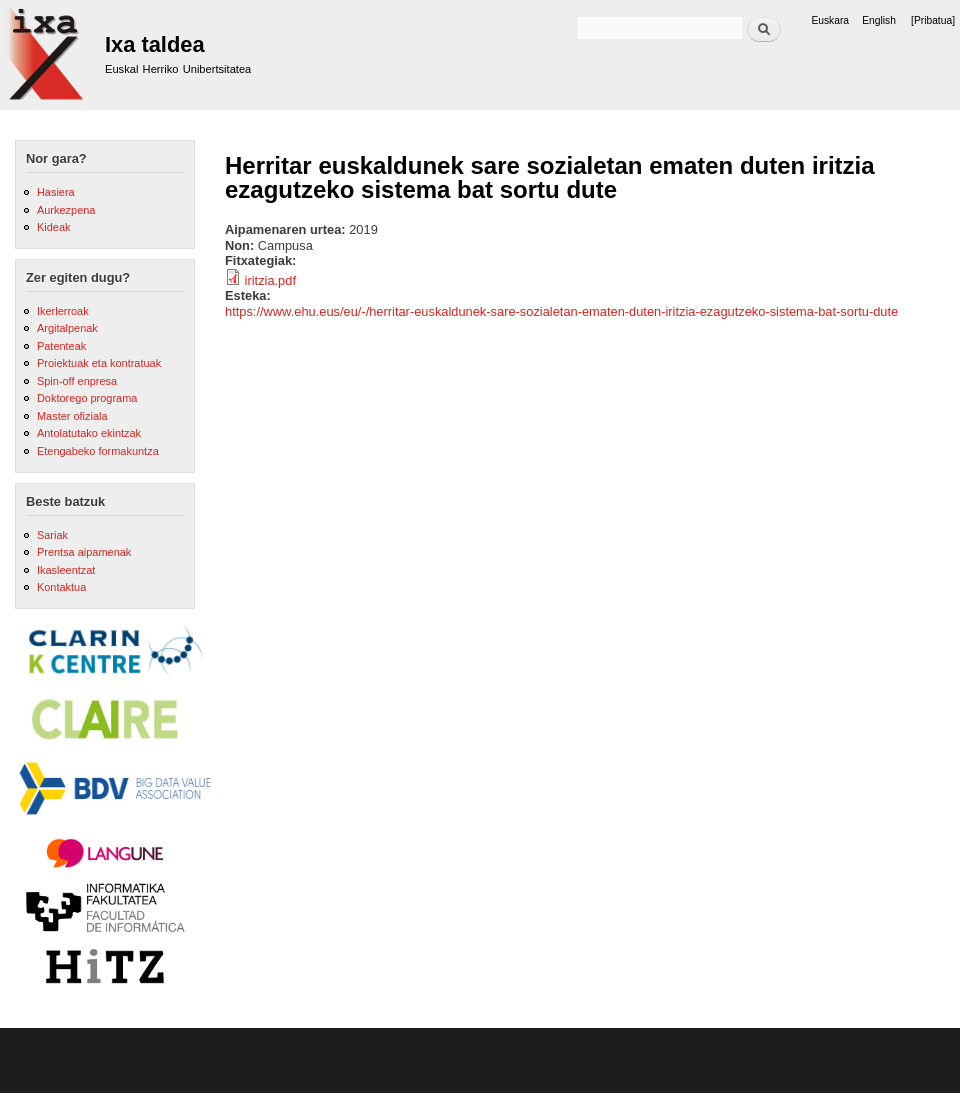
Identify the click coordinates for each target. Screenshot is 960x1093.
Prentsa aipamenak (84, 552)
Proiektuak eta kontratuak (99, 363)
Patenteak (61, 346)
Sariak (52, 535)
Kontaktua (61, 587)
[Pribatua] (933, 20)
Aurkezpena (66, 210)
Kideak (54, 227)
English (879, 20)
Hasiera (56, 192)
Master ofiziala (72, 416)
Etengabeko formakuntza (98, 451)
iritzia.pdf (270, 280)
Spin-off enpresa (77, 381)
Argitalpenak (67, 328)
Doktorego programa (87, 398)
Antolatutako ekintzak (89, 433)
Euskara (830, 20)
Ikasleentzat (66, 570)
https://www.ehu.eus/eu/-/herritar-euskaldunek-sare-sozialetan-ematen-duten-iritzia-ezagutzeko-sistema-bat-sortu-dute (561, 311)
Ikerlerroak (63, 311)
